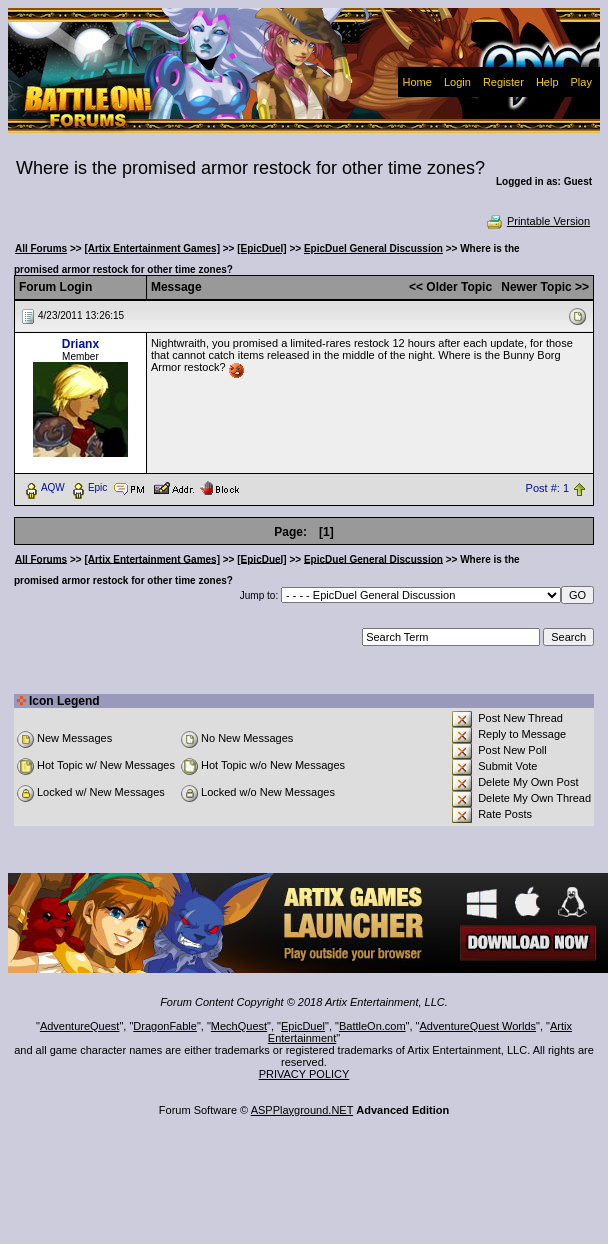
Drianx (80, 344)
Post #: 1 (547, 488)
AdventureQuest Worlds (478, 1026)
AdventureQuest (80, 1026)
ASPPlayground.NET (302, 1110)
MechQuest (239, 1026)
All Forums (41, 248)
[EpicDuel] (261, 248)
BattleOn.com (372, 1026)
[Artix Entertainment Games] (152, 248)
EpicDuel (303, 1026)
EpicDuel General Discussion (373, 248)
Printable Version (537, 221)
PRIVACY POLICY (304, 1074)
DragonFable (165, 1026)
